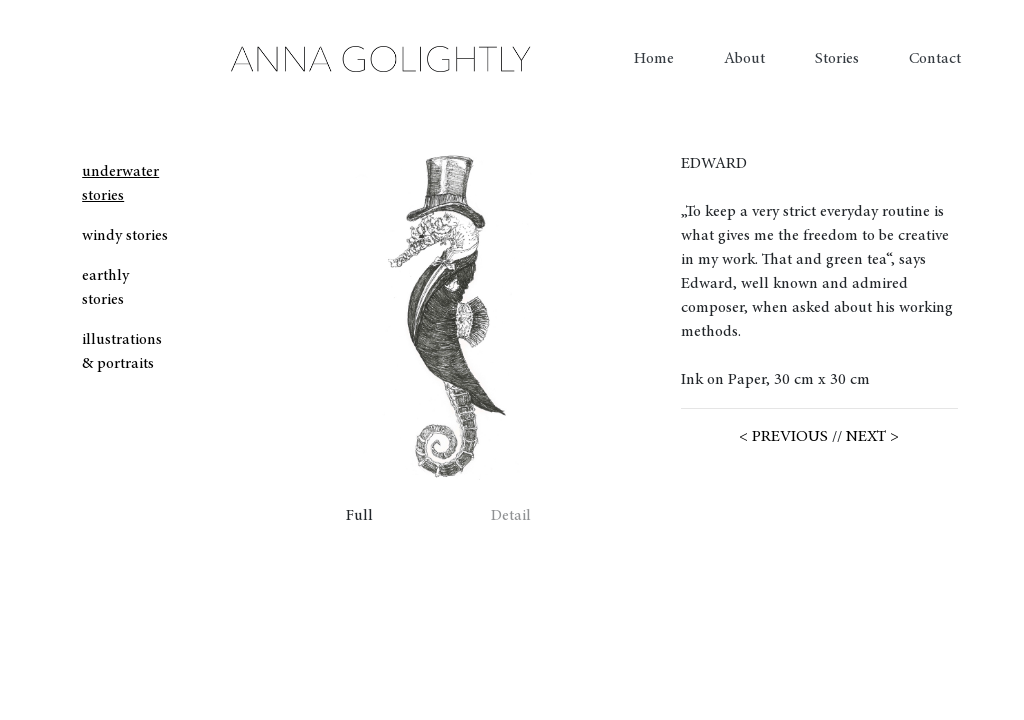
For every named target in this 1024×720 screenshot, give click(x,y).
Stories (837, 59)
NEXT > (872, 437)
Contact (935, 59)
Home (654, 59)
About (744, 59)
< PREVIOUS (783, 437)
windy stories (125, 236)
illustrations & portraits (122, 352)
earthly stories (105, 288)
